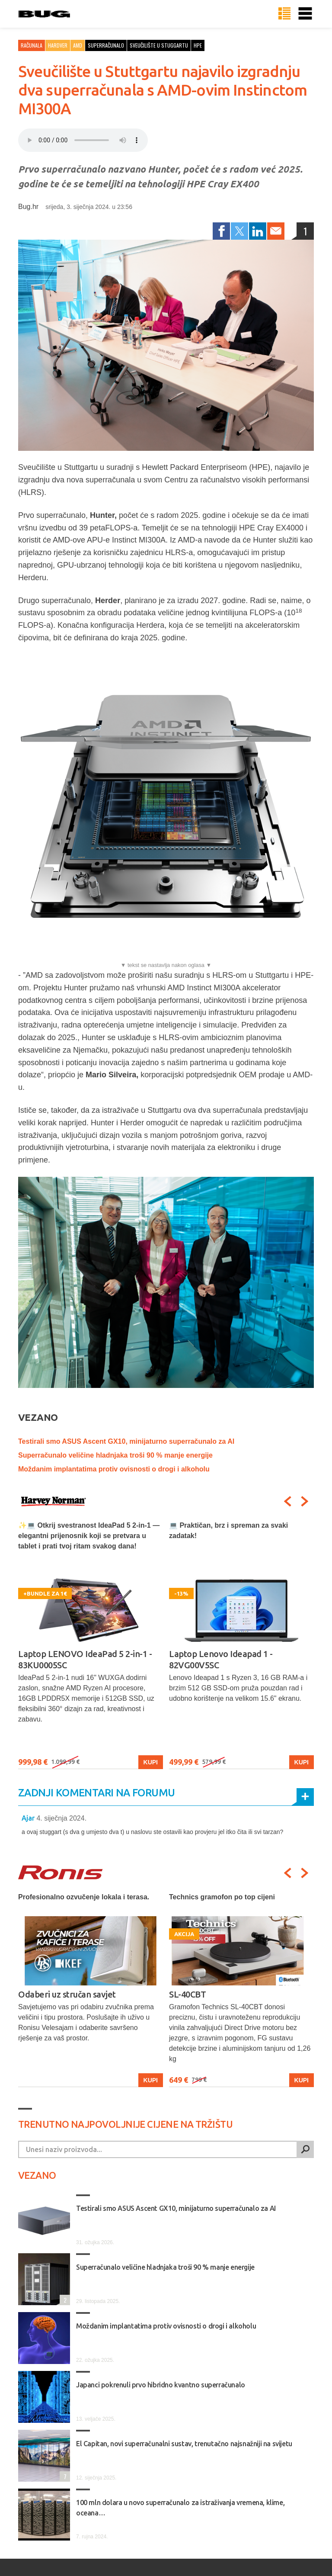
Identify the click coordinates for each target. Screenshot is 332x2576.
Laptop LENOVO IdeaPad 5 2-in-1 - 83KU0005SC (85, 1659)
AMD (77, 45)
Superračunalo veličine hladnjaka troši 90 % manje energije (115, 1455)
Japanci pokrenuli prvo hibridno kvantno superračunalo (160, 2385)
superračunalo (106, 45)
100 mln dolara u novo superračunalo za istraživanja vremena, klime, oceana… (180, 2508)
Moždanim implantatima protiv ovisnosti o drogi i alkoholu (114, 1469)
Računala (31, 45)
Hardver (57, 45)
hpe (198, 45)
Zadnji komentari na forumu (96, 1793)
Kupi (151, 1762)
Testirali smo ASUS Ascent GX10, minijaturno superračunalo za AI (126, 1441)
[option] (90, 1644)
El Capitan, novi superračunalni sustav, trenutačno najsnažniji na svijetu (184, 2444)
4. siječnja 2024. (61, 1818)
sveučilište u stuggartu (159, 45)
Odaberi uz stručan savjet (67, 1994)
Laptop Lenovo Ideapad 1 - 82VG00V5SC (221, 1659)
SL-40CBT (187, 1994)
